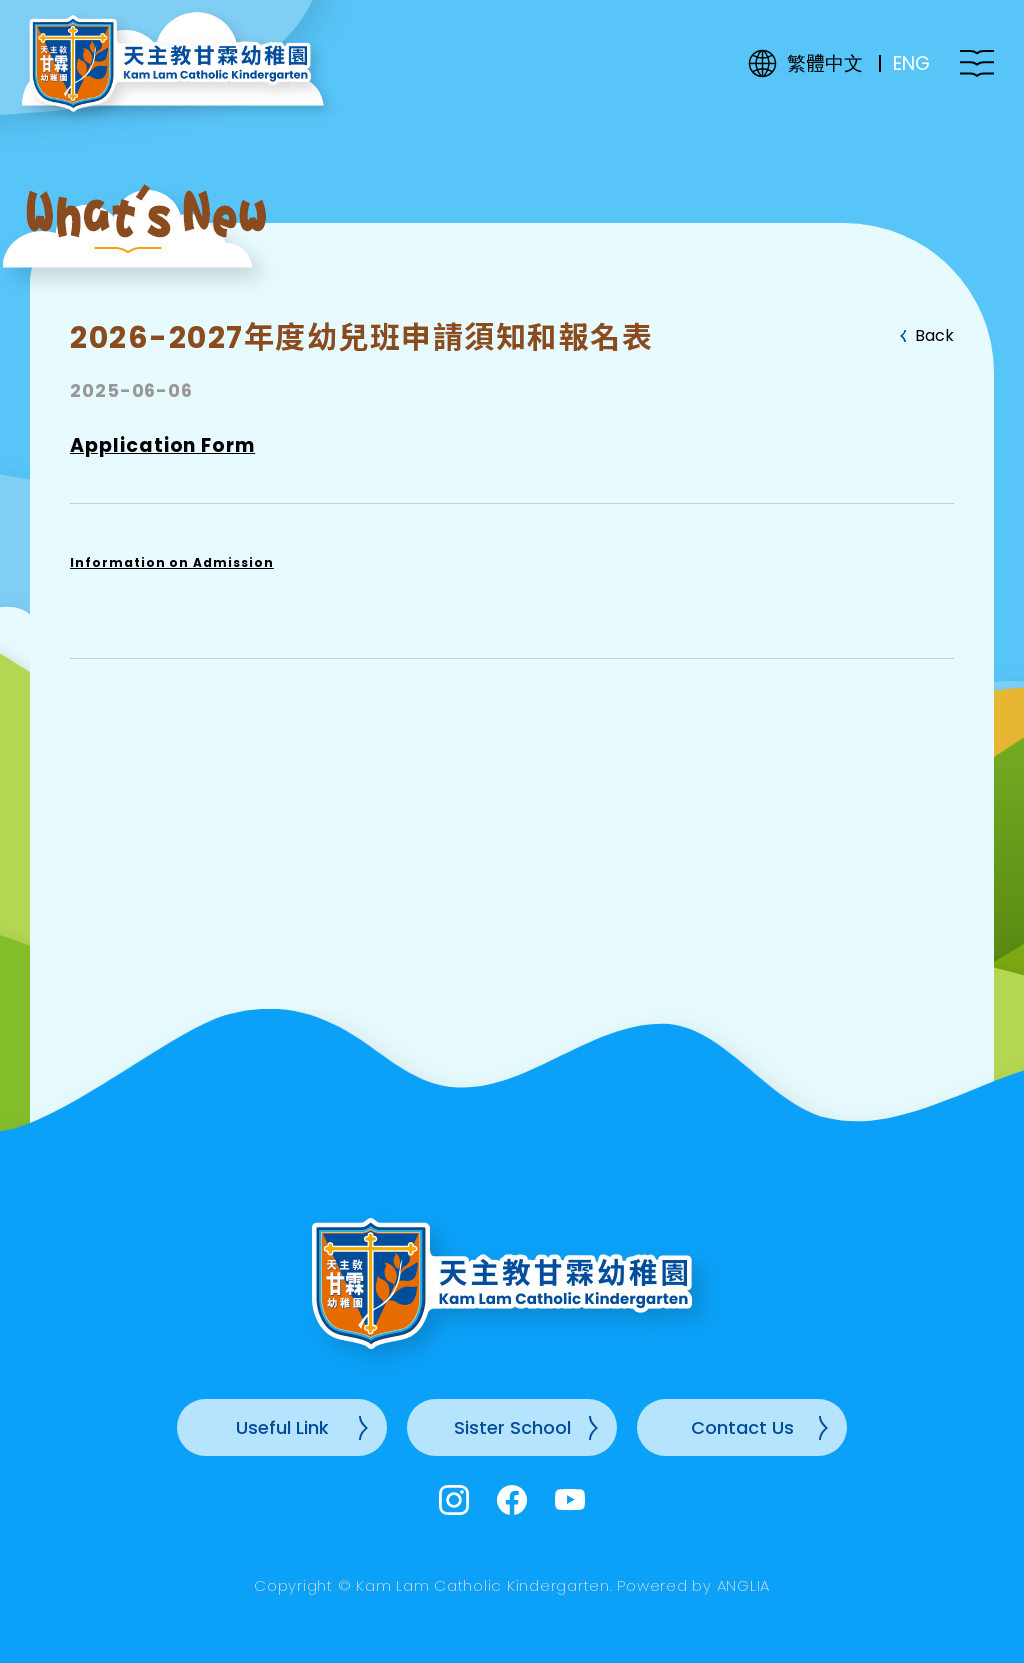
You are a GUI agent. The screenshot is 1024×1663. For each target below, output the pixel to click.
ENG (911, 63)
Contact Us (742, 1427)
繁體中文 (825, 63)
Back (934, 335)
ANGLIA (744, 1585)
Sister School (512, 1427)
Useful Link (282, 1427)
